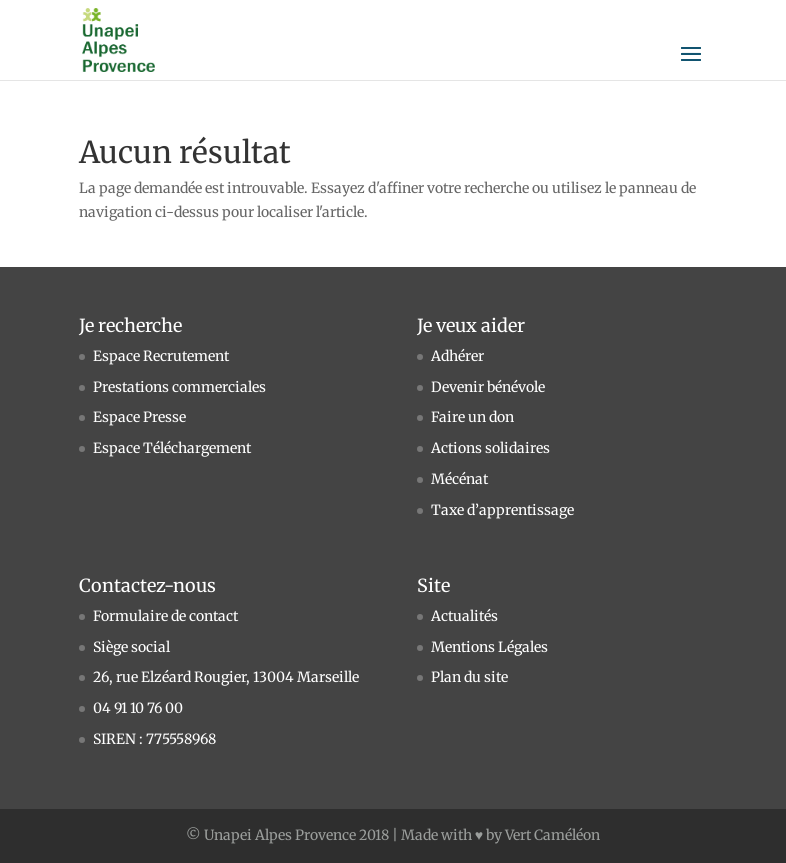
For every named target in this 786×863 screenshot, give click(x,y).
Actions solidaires (490, 448)
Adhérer (457, 356)
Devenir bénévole (488, 387)
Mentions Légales (489, 647)
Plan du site (469, 677)
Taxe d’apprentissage (502, 510)
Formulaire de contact (165, 616)
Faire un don (472, 417)
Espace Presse (139, 417)
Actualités (464, 616)
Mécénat (459, 479)
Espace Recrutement (161, 356)
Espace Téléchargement (172, 448)
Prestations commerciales (179, 387)
